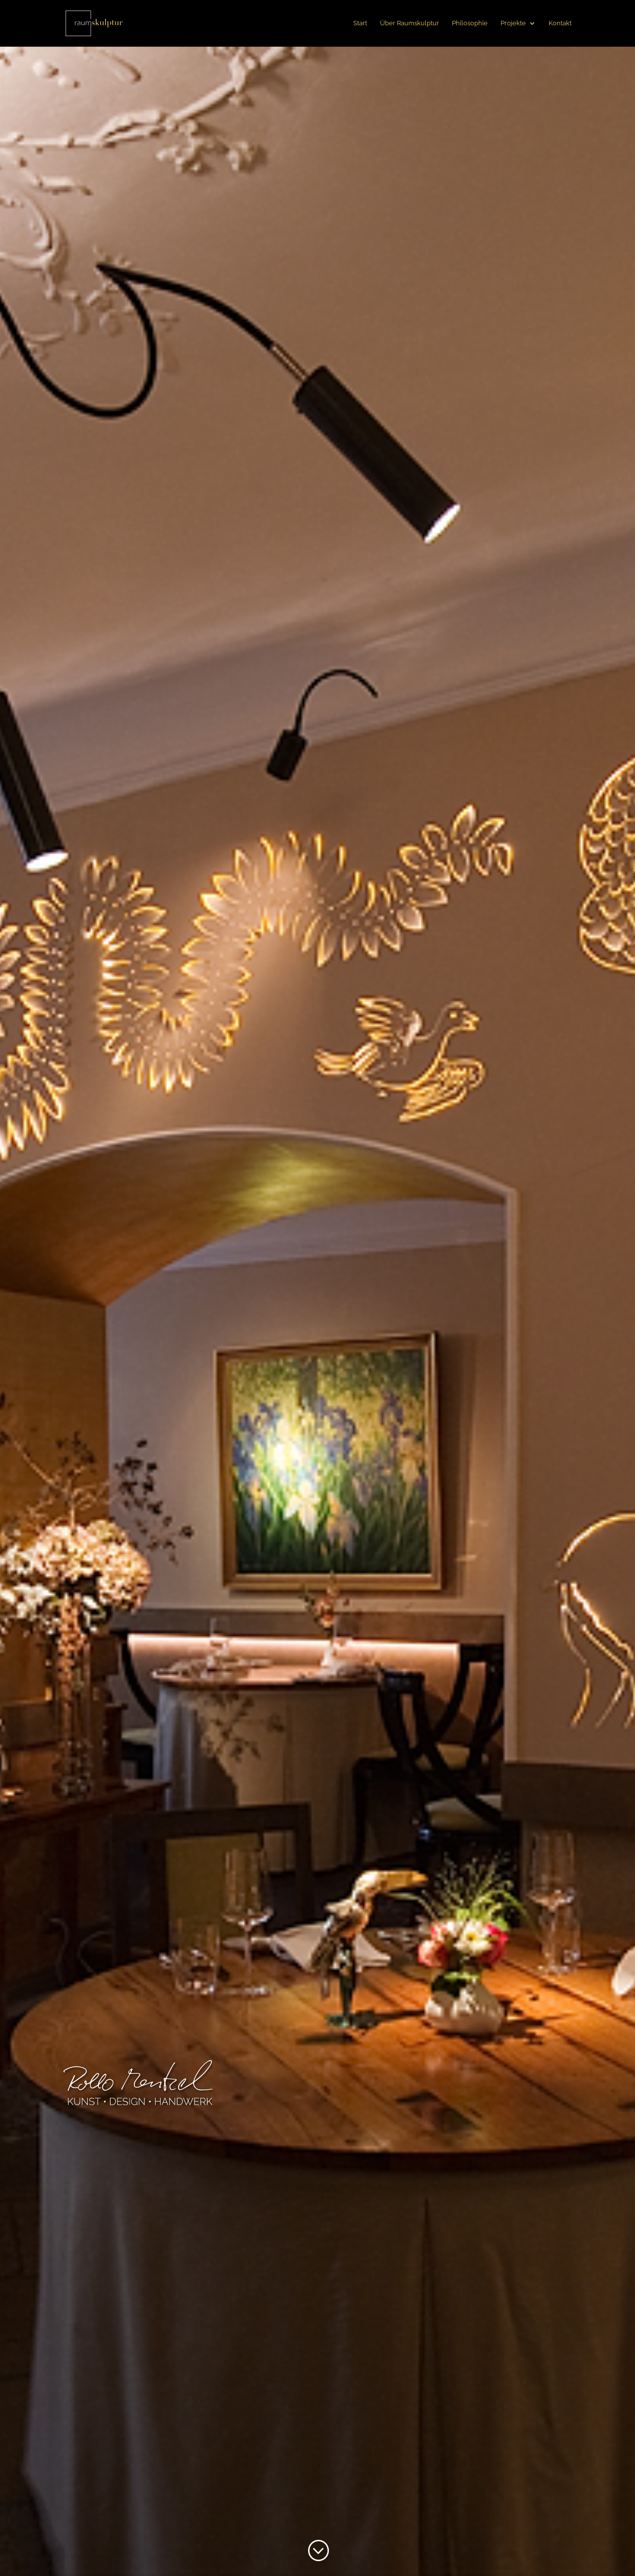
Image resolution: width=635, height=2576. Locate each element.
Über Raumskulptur (409, 23)
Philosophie (470, 23)
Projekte (513, 23)
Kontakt (560, 23)
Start (360, 23)
